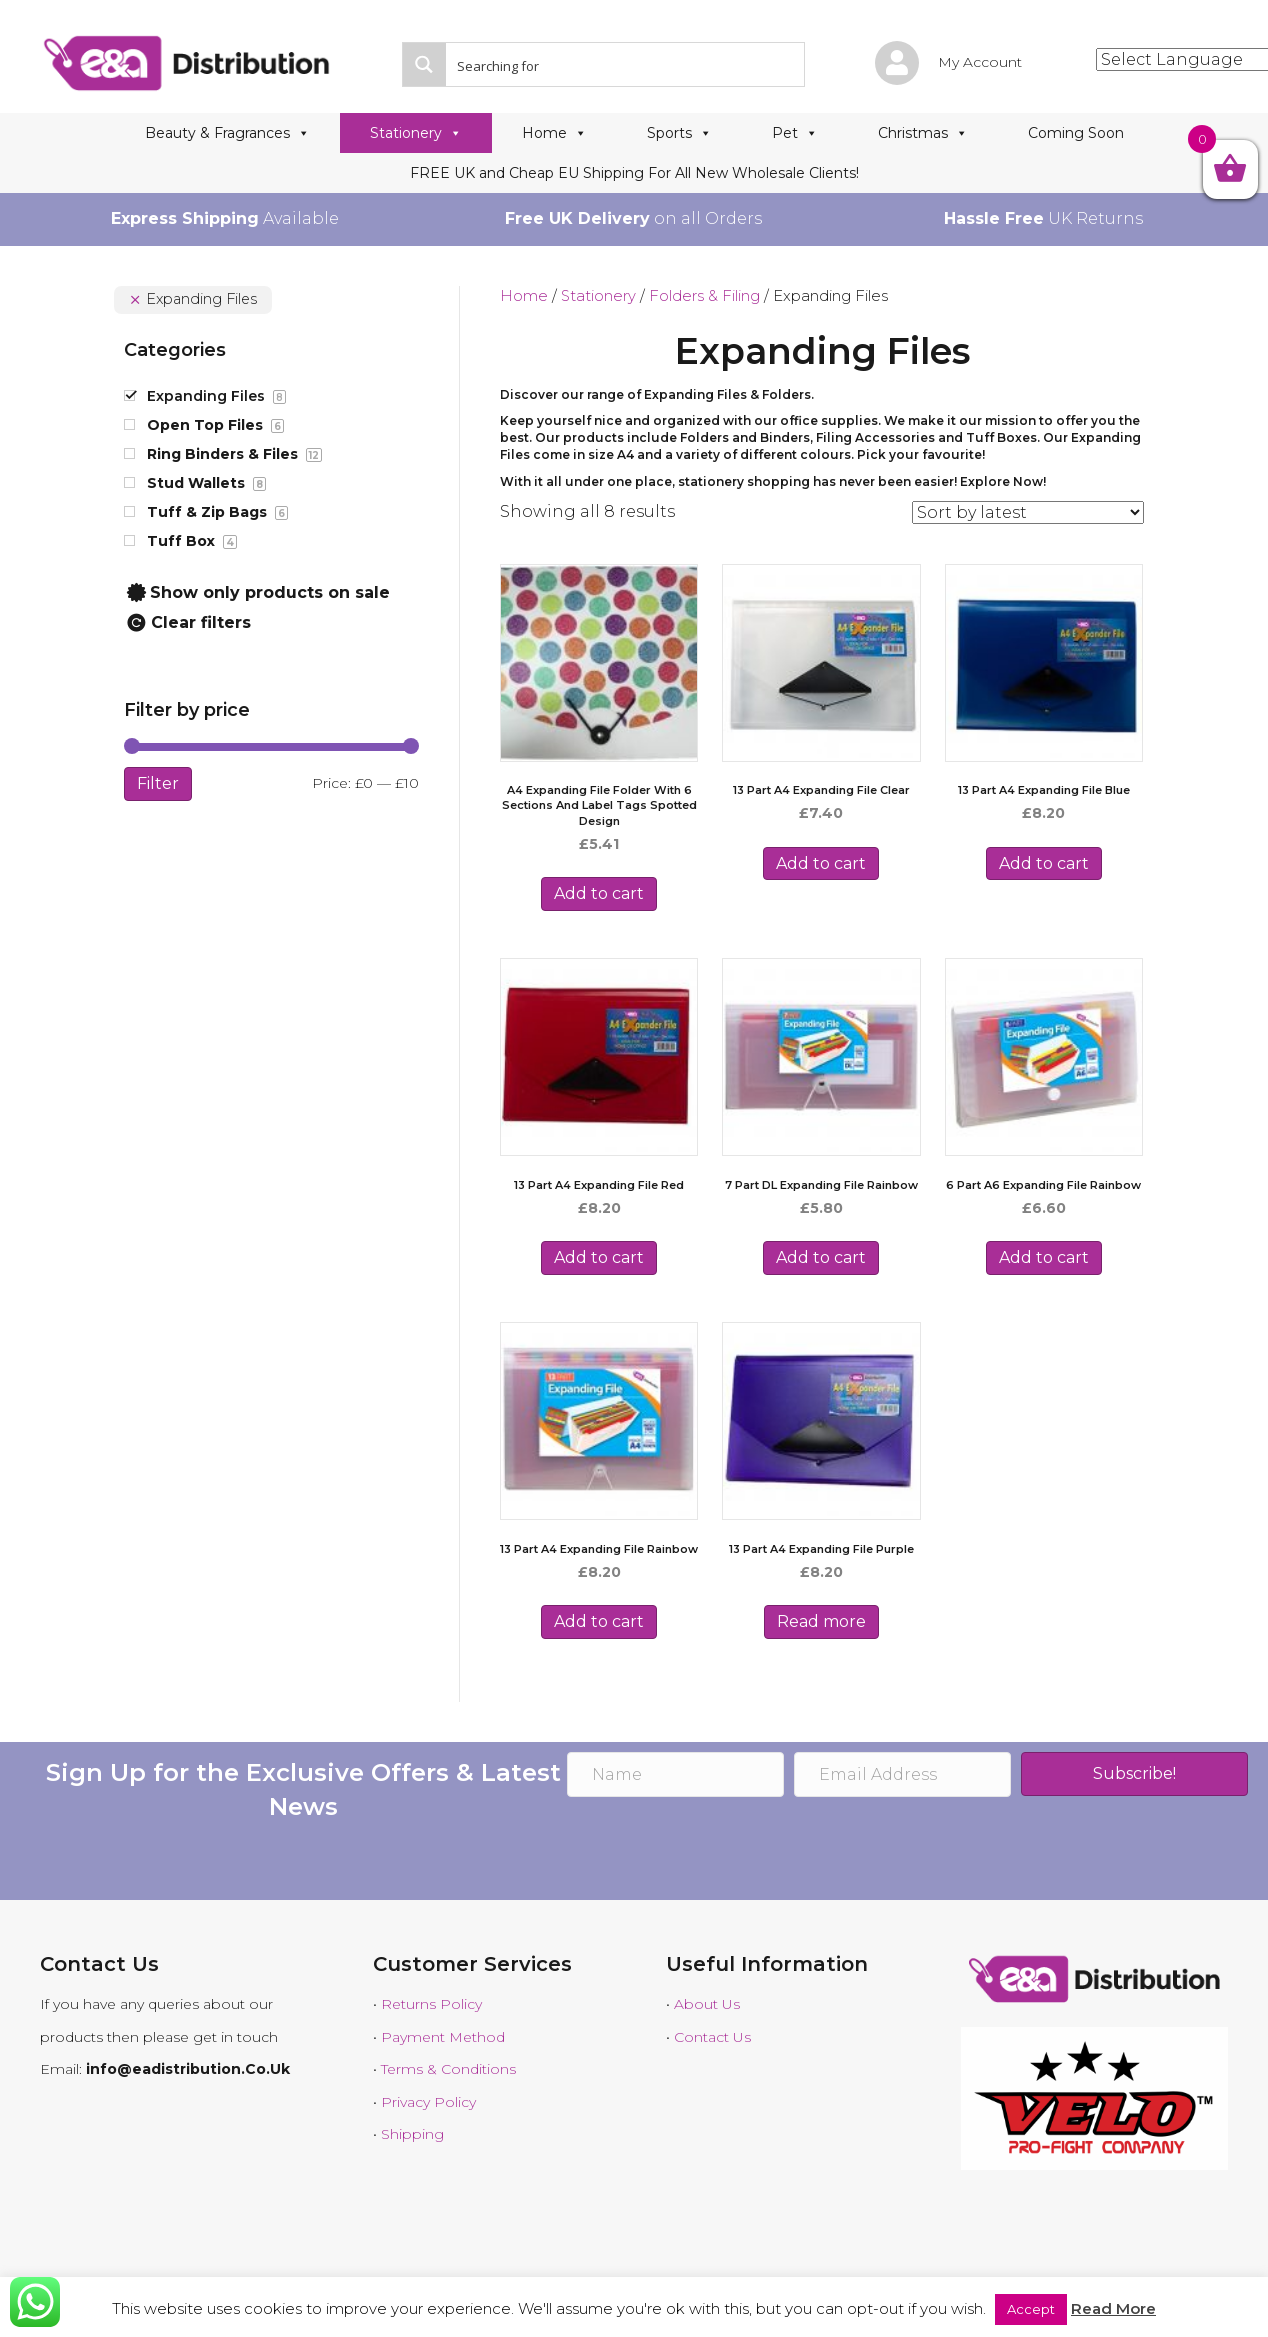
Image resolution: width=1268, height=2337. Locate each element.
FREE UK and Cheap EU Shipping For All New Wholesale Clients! (634, 173)
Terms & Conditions (448, 2069)
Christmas (923, 133)
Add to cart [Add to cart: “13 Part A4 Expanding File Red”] (599, 1257)
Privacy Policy (428, 2102)
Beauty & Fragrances (227, 133)
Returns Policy (431, 2004)
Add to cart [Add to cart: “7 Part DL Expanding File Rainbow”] (821, 1257)
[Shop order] (1028, 512)
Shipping (412, 2134)
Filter (158, 783)
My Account (980, 62)
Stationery (416, 133)
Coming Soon (1076, 133)
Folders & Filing (704, 296)
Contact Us (712, 2037)
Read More (1113, 2308)
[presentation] (719, 1851)
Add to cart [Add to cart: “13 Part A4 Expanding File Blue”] (1044, 863)
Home (554, 133)
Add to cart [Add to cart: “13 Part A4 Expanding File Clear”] (821, 863)
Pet (795, 133)
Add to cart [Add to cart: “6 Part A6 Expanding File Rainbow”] (1044, 1257)
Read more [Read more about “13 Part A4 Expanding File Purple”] (821, 1621)
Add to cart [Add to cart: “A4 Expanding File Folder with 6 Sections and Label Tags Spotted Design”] (599, 893)
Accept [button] (1031, 2309)
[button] (1134, 1774)
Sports (679, 133)
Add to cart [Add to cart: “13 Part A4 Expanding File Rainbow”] (599, 1621)
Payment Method (443, 2037)
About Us (707, 2004)
